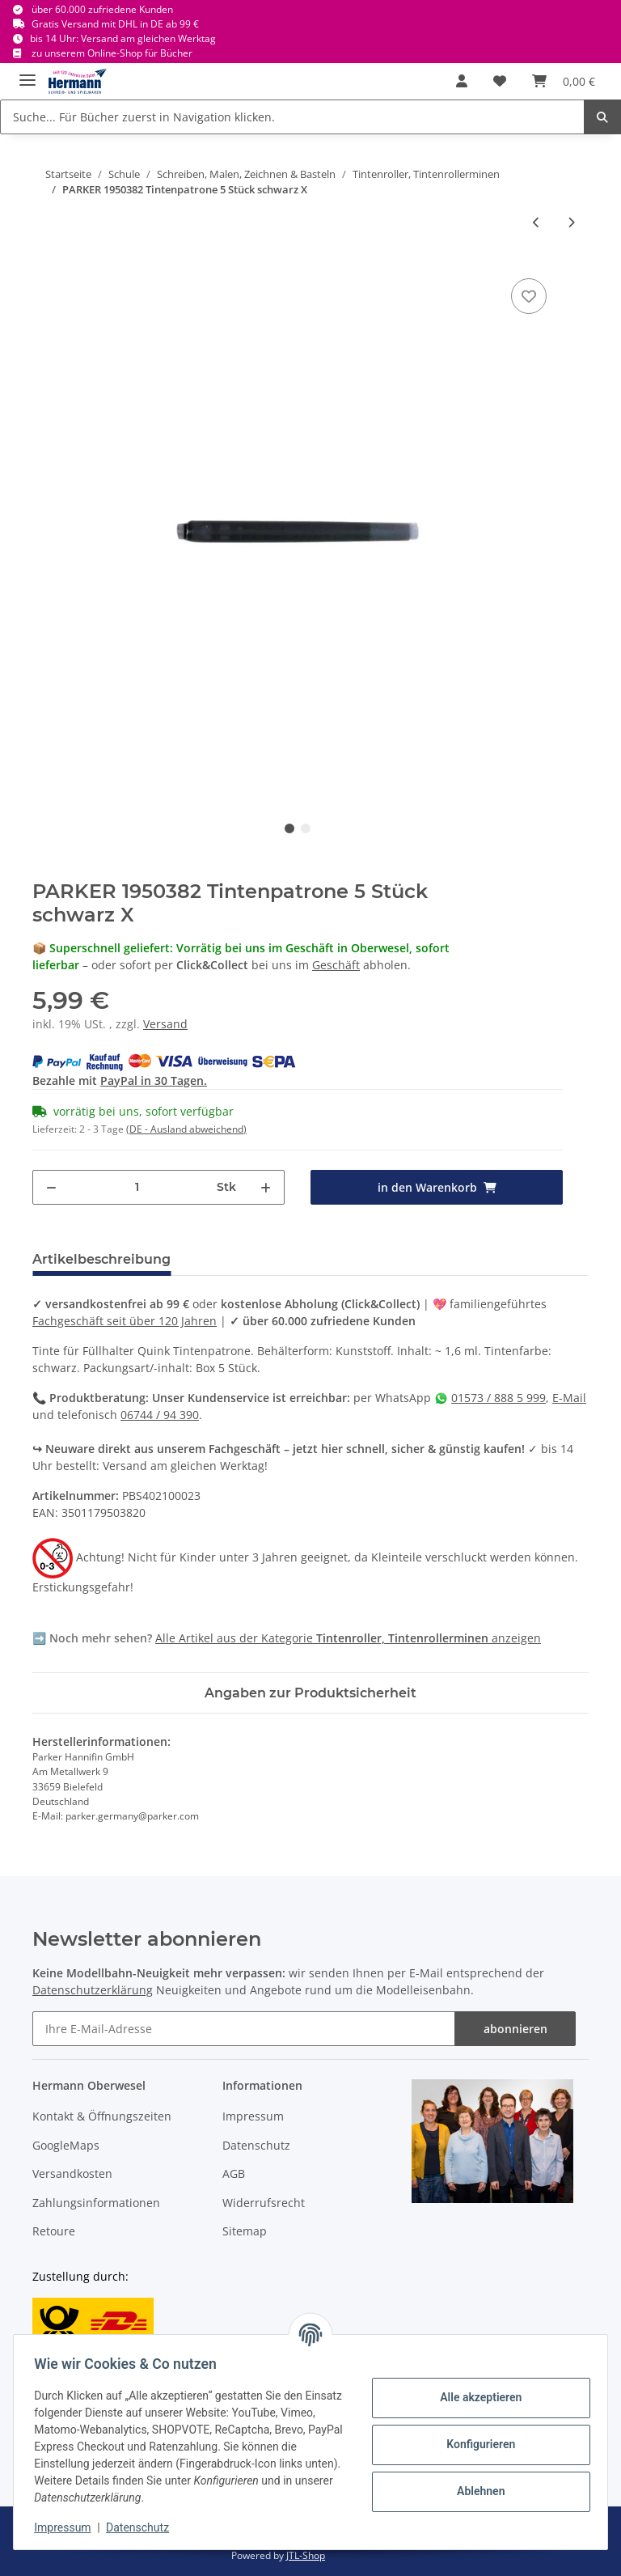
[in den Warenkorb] (436, 1187)
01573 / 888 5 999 (498, 1397)
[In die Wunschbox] (529, 296)
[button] (461, 81)
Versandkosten (72, 2173)
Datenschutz (256, 2145)
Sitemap (244, 2231)
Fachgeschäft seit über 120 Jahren (124, 1320)
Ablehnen (475, 2491)
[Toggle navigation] (27, 73)
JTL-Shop (305, 2555)
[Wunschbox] (499, 81)
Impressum (253, 2116)
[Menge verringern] (51, 1187)
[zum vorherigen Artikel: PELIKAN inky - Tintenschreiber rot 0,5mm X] (536, 222)
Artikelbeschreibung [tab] (101, 1259)
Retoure (53, 2231)
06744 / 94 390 (159, 1414)
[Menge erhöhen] (265, 1187)
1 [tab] (289, 828)
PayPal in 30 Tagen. (153, 1080)
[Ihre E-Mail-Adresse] (243, 2028)
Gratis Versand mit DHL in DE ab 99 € (115, 24)
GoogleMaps (65, 2145)
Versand (165, 1024)
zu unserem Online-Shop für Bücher (112, 53)
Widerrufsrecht (263, 2202)
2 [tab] (305, 828)
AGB (233, 2173)
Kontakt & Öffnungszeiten (101, 2116)
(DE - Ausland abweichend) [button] (186, 1129)
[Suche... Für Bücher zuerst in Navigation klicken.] (292, 117)
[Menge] (137, 1187)
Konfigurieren (475, 2444)
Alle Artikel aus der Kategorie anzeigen (348, 1638)
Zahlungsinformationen (96, 2202)
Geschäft (336, 964)
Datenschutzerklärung (92, 1990)
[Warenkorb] (563, 81)
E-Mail (569, 1397)
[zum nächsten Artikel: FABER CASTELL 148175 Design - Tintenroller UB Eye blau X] (571, 222)
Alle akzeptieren (475, 2397)
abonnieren (515, 2028)
